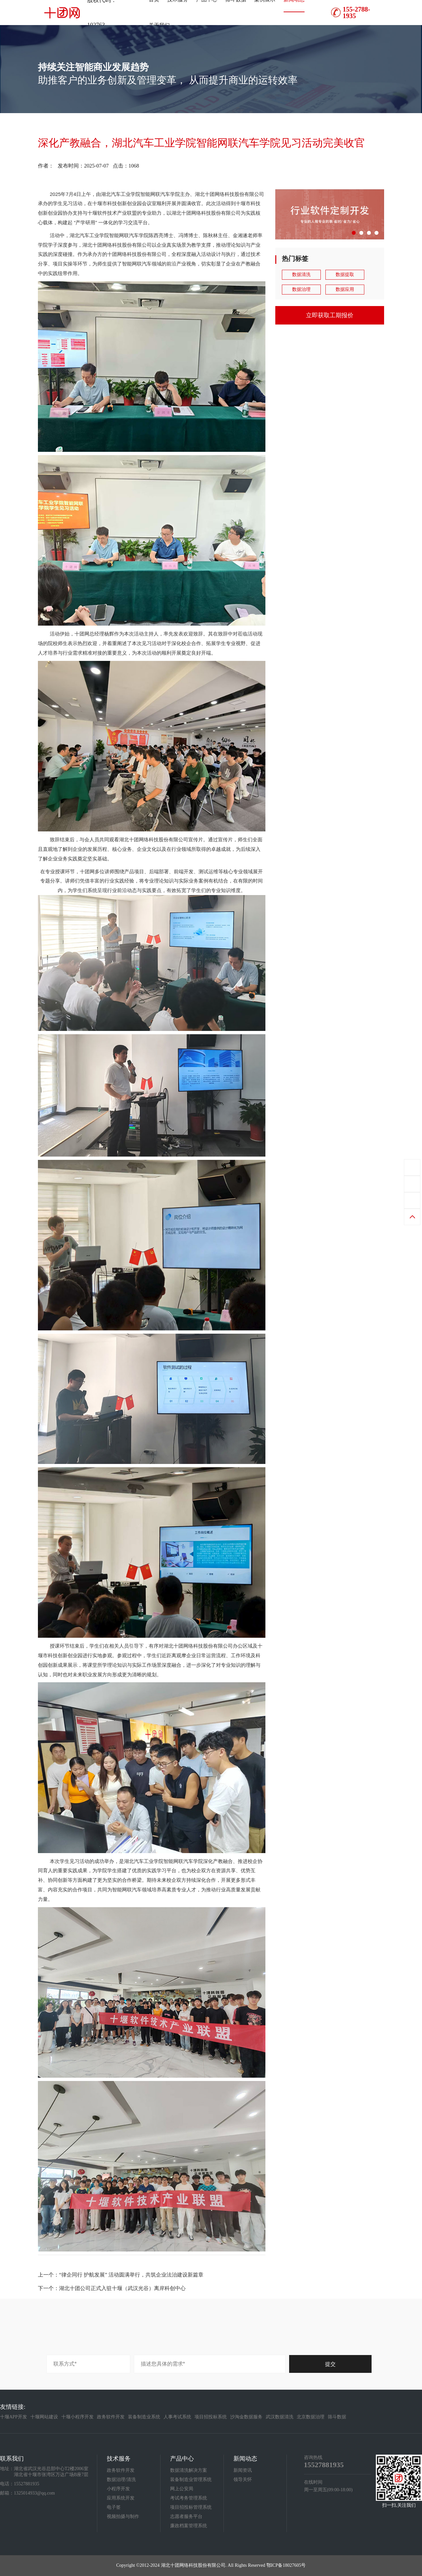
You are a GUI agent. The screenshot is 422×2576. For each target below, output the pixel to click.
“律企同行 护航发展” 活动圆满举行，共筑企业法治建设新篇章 (131, 2275)
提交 (330, 2364)
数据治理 (301, 289)
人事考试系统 (177, 2416)
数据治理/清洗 (121, 2479)
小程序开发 (118, 2488)
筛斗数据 (337, 2416)
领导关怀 (242, 2479)
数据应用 (345, 289)
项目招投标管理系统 (191, 2507)
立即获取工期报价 (329, 315)
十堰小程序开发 (77, 2416)
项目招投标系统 (211, 2416)
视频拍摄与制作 (123, 2516)
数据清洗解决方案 (188, 2470)
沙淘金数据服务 (246, 2416)
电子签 (114, 2507)
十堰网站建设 (44, 2416)
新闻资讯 (242, 2470)
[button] (354, 233)
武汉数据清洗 (279, 2416)
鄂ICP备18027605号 (286, 2565)
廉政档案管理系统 (188, 2525)
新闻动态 (245, 2458)
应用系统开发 (121, 2498)
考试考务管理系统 (188, 2498)
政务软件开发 (111, 2416)
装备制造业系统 (144, 2416)
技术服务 (119, 2458)
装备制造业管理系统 (191, 2479)
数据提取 (345, 274)
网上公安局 (181, 2488)
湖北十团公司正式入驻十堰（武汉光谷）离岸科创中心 (122, 2288)
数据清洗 (301, 274)
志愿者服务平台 (186, 2516)
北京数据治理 (310, 2416)
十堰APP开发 (13, 2416)
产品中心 (182, 2458)
